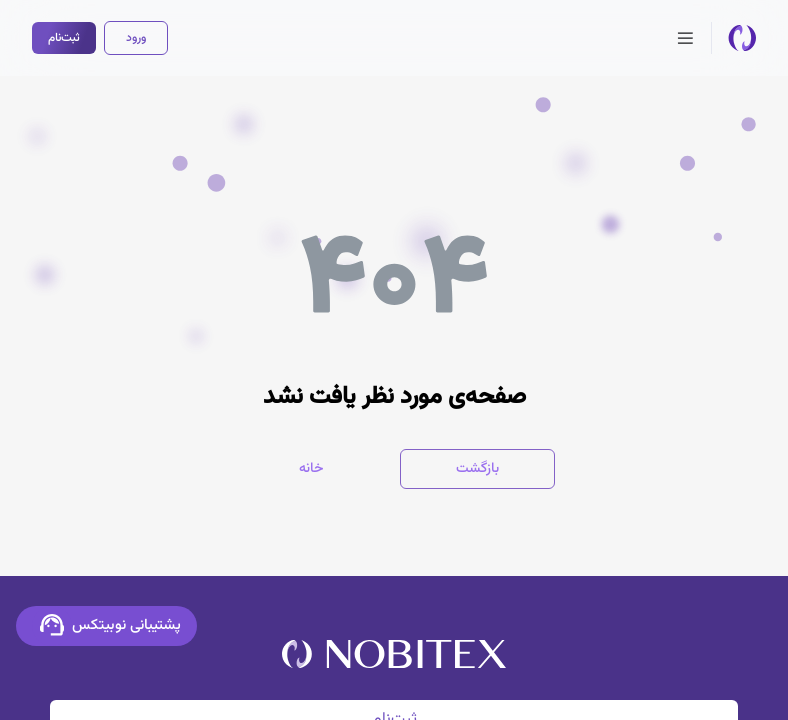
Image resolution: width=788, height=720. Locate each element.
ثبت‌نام (64, 38)
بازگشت (477, 469)
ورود (136, 38)
